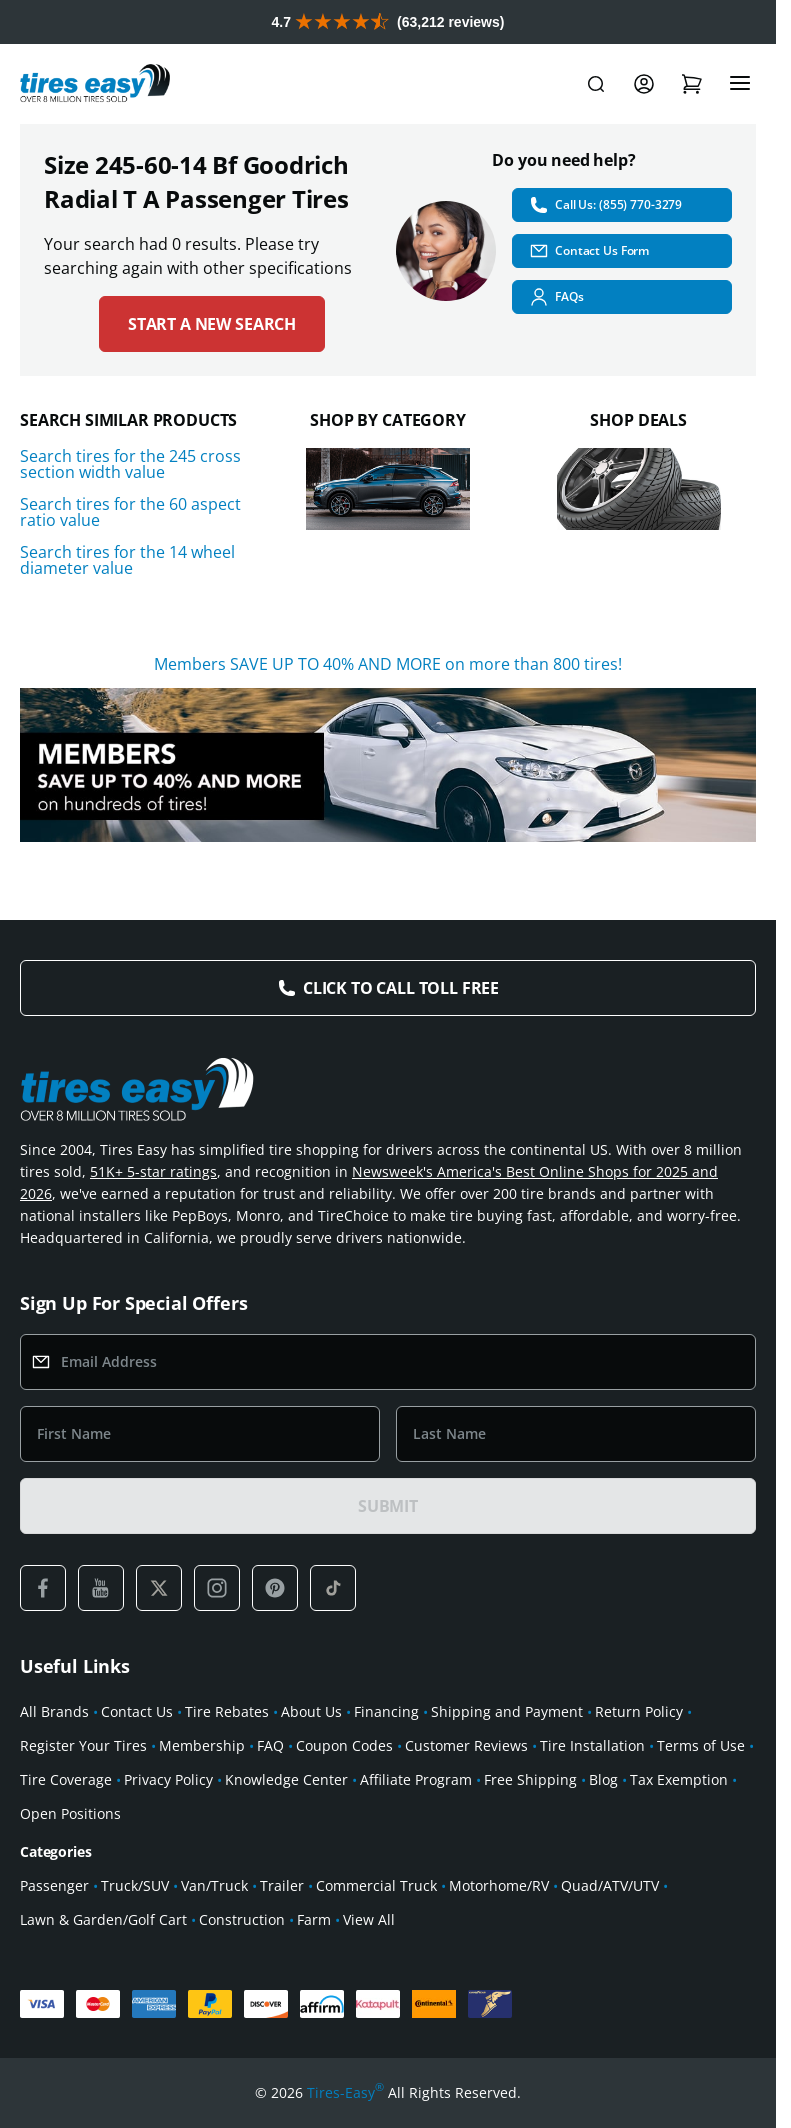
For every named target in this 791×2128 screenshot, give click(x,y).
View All (369, 1919)
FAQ (270, 1745)
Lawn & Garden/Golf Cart (103, 1919)
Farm (314, 1919)
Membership (202, 1745)
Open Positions (70, 1813)
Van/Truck (214, 1885)
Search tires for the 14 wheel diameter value (127, 560)
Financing (386, 1711)
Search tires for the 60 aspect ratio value (130, 512)
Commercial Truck (376, 1885)
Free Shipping (530, 1779)
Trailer (282, 1885)
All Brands (54, 1711)
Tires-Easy (345, 2093)
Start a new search (212, 324)
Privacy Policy (168, 1779)
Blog (603, 1779)
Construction (242, 1919)
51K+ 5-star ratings (153, 1171)
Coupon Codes (344, 1745)
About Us (311, 1711)
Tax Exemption (679, 1779)
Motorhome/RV (499, 1885)
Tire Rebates (227, 1711)
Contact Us (137, 1711)
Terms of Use (701, 1745)
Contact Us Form (589, 251)
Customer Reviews (466, 1745)
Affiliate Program (416, 1779)
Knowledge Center (286, 1779)
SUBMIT (388, 1506)
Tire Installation (592, 1745)
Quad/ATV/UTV (610, 1885)
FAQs (556, 297)
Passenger (54, 1885)
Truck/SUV (135, 1885)
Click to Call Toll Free (401, 988)
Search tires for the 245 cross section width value (130, 464)
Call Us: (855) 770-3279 (605, 205)
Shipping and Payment (507, 1711)
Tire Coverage (66, 1779)
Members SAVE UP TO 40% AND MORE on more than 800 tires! (388, 664)
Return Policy (639, 1711)
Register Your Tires (83, 1745)
